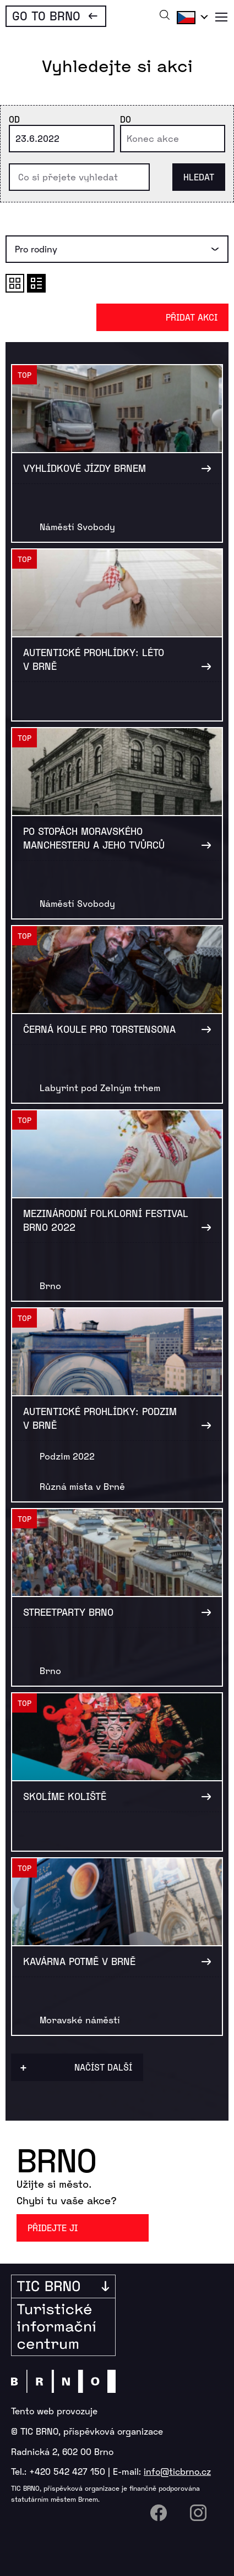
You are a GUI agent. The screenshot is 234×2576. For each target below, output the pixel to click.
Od (14, 119)
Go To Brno (46, 15)
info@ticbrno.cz (177, 2471)
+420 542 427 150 (67, 2471)
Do (125, 119)
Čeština (190, 17)
